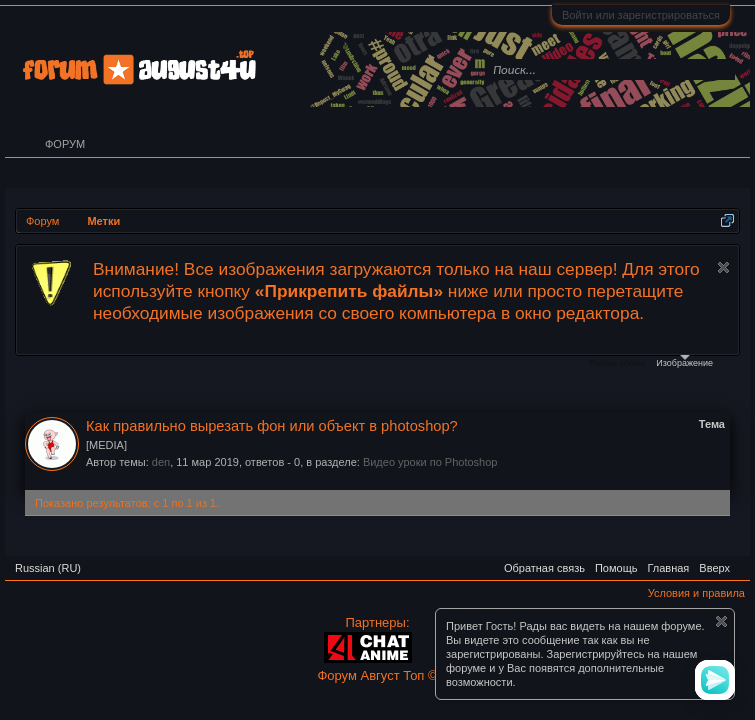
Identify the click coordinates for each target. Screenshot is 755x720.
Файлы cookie (616, 363)
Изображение (684, 361)
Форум (65, 144)
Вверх (714, 568)
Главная (668, 568)
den (161, 462)
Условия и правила (696, 593)
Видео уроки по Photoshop (430, 462)
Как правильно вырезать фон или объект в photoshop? (272, 426)
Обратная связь (544, 568)
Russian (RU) (48, 568)
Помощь (616, 568)
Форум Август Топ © (377, 675)
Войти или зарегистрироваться (641, 15)
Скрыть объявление (723, 267)
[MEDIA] (106, 445)
